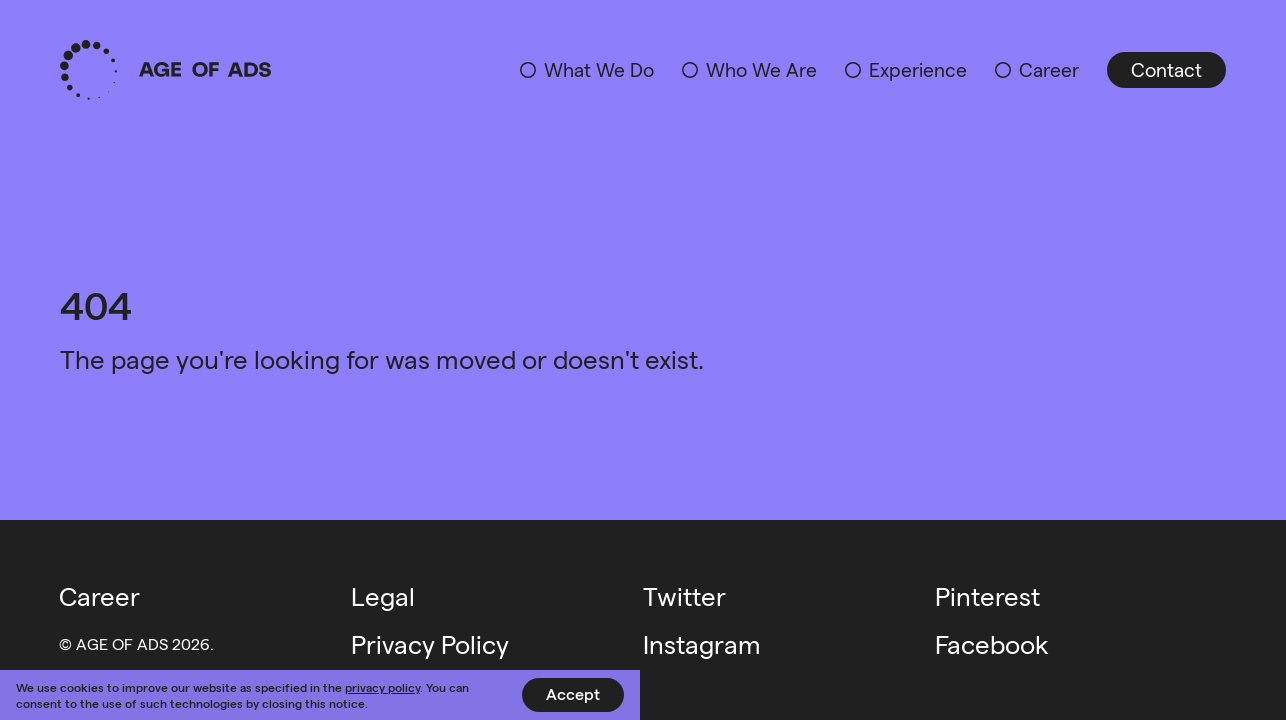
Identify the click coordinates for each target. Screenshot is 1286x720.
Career (1049, 69)
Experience (918, 69)
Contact (1166, 69)
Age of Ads (165, 70)
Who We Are (761, 69)
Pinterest (987, 595)
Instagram (702, 643)
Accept (573, 693)
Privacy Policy (430, 643)
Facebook (992, 643)
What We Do (599, 69)
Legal (383, 595)
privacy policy (382, 687)
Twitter (684, 595)
